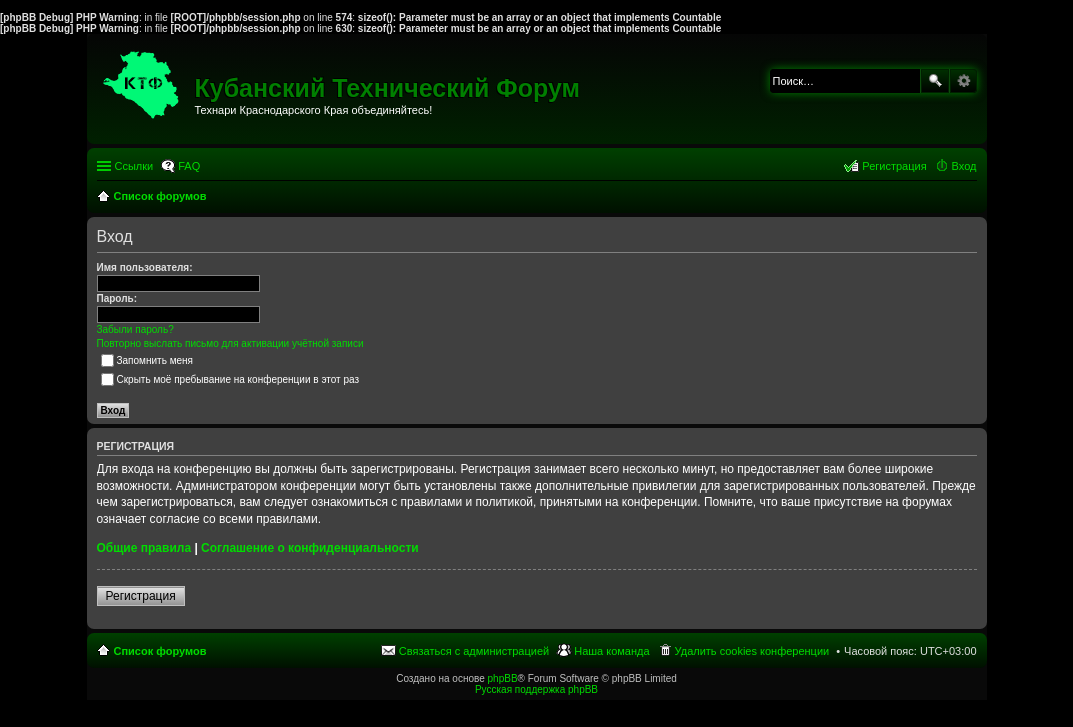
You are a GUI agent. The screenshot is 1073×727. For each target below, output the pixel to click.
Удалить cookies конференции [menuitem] (752, 651)
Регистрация (141, 596)
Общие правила (144, 548)
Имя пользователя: (145, 267)
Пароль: (117, 298)
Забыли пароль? (135, 329)
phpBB (503, 678)
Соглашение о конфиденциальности (310, 548)
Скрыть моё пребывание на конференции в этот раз (230, 379)
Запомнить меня (147, 360)
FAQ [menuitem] (189, 166)
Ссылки (134, 166)
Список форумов (160, 651)
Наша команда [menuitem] (611, 651)
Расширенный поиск (963, 81)
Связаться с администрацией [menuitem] (474, 651)
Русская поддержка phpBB (536, 689)
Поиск (935, 81)
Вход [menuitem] (964, 166)
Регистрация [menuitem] (894, 166)
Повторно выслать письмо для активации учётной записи (230, 343)
